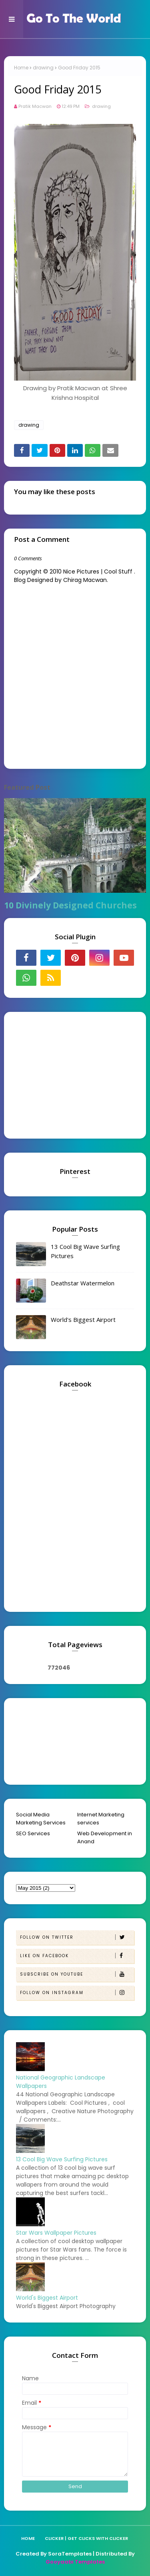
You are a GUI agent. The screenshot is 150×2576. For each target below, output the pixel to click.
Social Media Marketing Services (41, 1818)
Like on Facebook (77, 1956)
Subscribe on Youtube (77, 1974)
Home (21, 67)
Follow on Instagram (77, 1993)
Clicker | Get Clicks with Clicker (86, 2538)
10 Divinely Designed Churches (70, 905)
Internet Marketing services (100, 1818)
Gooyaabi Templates (75, 2562)
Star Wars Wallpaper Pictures (56, 2233)
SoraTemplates (70, 2554)
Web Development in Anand (104, 1837)
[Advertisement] (66, 1074)
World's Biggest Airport (83, 1319)
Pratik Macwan (35, 106)
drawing (43, 67)
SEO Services (33, 1833)
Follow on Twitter (77, 1937)
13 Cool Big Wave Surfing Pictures (85, 1251)
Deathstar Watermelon (82, 1283)
